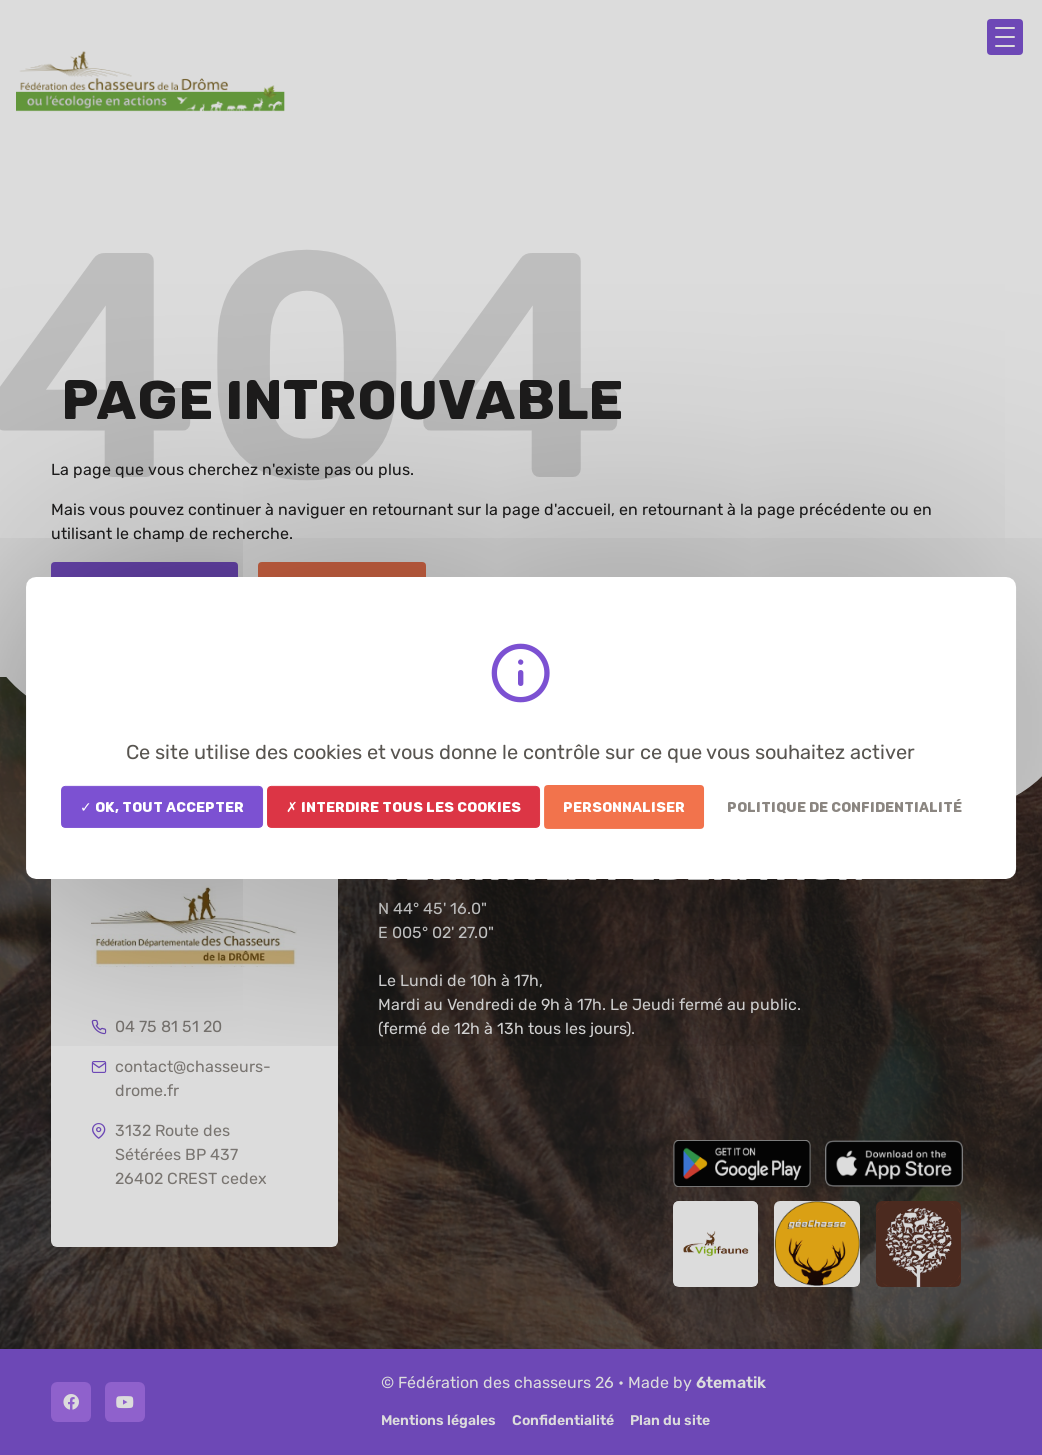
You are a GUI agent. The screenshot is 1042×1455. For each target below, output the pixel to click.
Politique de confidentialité (844, 806)
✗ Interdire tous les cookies (403, 806)
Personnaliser (624, 806)
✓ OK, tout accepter (162, 806)
